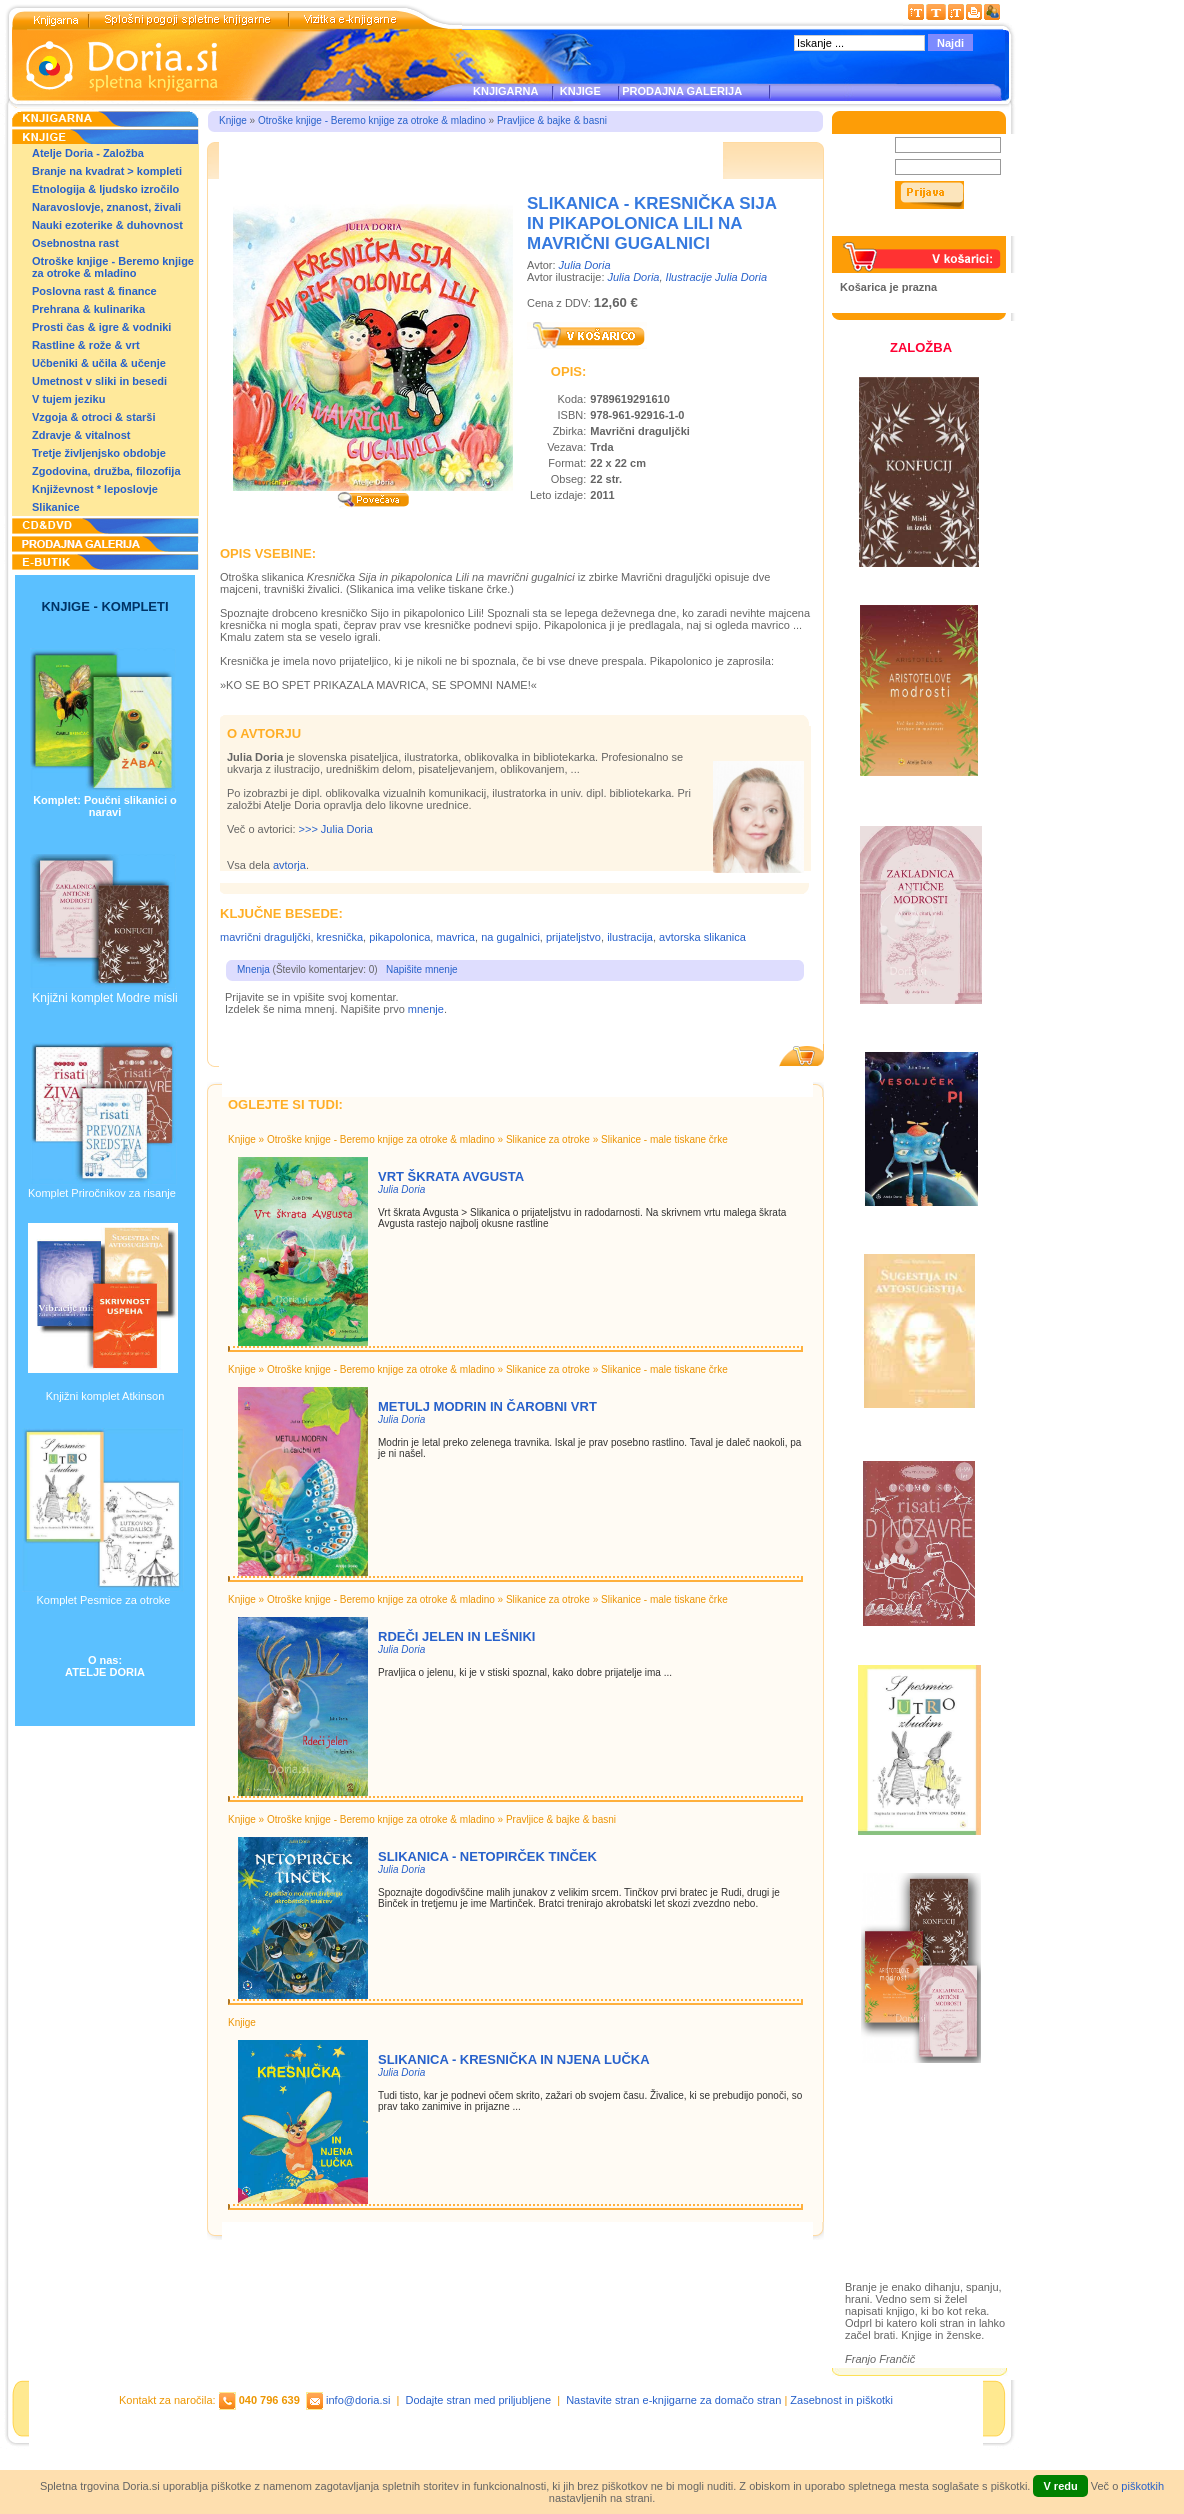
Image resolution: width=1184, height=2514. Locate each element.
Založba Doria (902, 2127)
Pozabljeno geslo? (887, 230)
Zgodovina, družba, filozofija (106, 471)
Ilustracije (889, 2212)
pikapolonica (399, 937)
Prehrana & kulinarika (88, 309)
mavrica (455, 937)
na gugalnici (510, 937)
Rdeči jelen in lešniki (456, 1636)
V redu (1060, 2486)
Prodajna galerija (911, 2189)
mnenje (426, 1009)
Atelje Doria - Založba (88, 153)
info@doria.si (358, 2400)
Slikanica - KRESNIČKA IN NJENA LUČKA (514, 2059)
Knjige (233, 120)
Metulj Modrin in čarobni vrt (487, 1406)
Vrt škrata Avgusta (451, 1176)
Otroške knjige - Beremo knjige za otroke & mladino (113, 267)
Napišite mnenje (422, 969)
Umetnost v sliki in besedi (99, 381)
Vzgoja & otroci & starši (93, 417)
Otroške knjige (903, 2154)
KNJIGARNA (505, 91)
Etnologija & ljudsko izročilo (105, 189)
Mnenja (253, 969)
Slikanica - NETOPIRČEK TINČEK (487, 1856)
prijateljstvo (573, 937)
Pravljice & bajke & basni (552, 120)
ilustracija (630, 937)
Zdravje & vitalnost (81, 435)
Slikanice (56, 507)
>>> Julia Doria (336, 829)
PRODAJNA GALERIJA (682, 91)
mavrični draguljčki (265, 937)
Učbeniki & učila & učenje (99, 363)
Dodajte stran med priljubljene (479, 2400)
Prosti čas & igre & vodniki (101, 327)
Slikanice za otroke (548, 1139)
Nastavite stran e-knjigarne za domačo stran (673, 2400)
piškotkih (1142, 2486)
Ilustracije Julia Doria (716, 277)
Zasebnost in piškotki (841, 2400)
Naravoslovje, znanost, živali (106, 207)
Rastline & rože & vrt (86, 345)
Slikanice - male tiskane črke (664, 1139)
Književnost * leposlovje (95, 489)
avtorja (289, 865)
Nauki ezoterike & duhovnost (107, 225)
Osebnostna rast (75, 243)
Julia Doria (585, 265)
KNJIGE (577, 91)
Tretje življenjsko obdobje (99, 453)
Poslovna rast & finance (94, 291)
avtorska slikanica (702, 937)
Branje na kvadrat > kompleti (107, 171)
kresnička (340, 937)
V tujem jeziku (68, 399)
